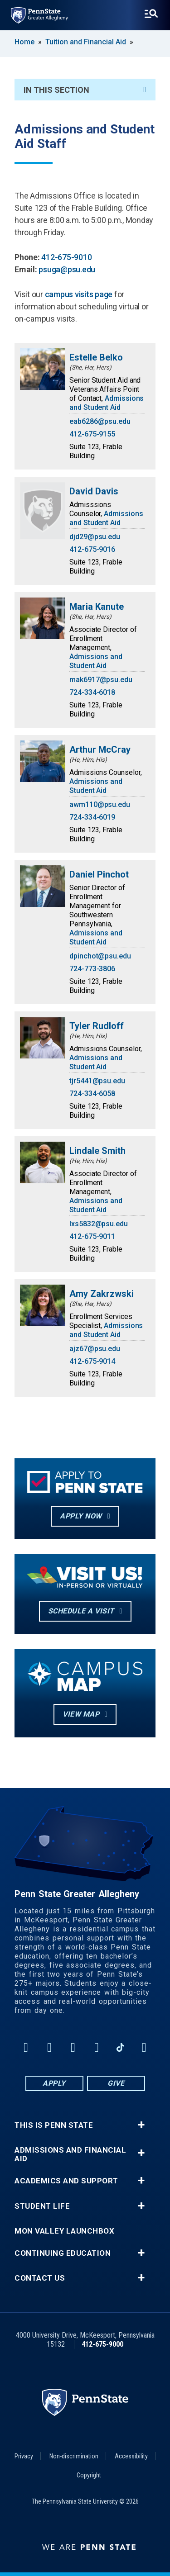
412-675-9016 (92, 549)
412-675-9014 (92, 1361)
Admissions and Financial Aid (70, 2154)
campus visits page (79, 294)
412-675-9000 (102, 2344)
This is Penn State (54, 2125)
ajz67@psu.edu (94, 1348)
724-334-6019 (92, 817)
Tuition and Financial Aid (85, 42)
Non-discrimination (73, 2456)
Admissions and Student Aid (106, 403)
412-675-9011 (92, 1236)
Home (24, 42)
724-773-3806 (92, 968)
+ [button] (141, 2125)
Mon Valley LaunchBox (64, 2231)
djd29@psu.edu (94, 536)
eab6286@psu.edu (100, 421)
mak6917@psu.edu (100, 679)
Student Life (42, 2206)
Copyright (89, 2475)
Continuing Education (63, 2253)
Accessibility (131, 2456)
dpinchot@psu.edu (100, 956)
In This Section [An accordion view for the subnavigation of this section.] (85, 90)
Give (115, 2083)
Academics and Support (66, 2181)
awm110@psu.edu (99, 804)
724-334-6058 (92, 1093)
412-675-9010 (66, 257)
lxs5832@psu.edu (98, 1223)
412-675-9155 (92, 434)
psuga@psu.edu (67, 269)
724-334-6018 (92, 692)
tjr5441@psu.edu (97, 1081)
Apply (54, 2083)
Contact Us (40, 2278)
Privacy (24, 2456)
